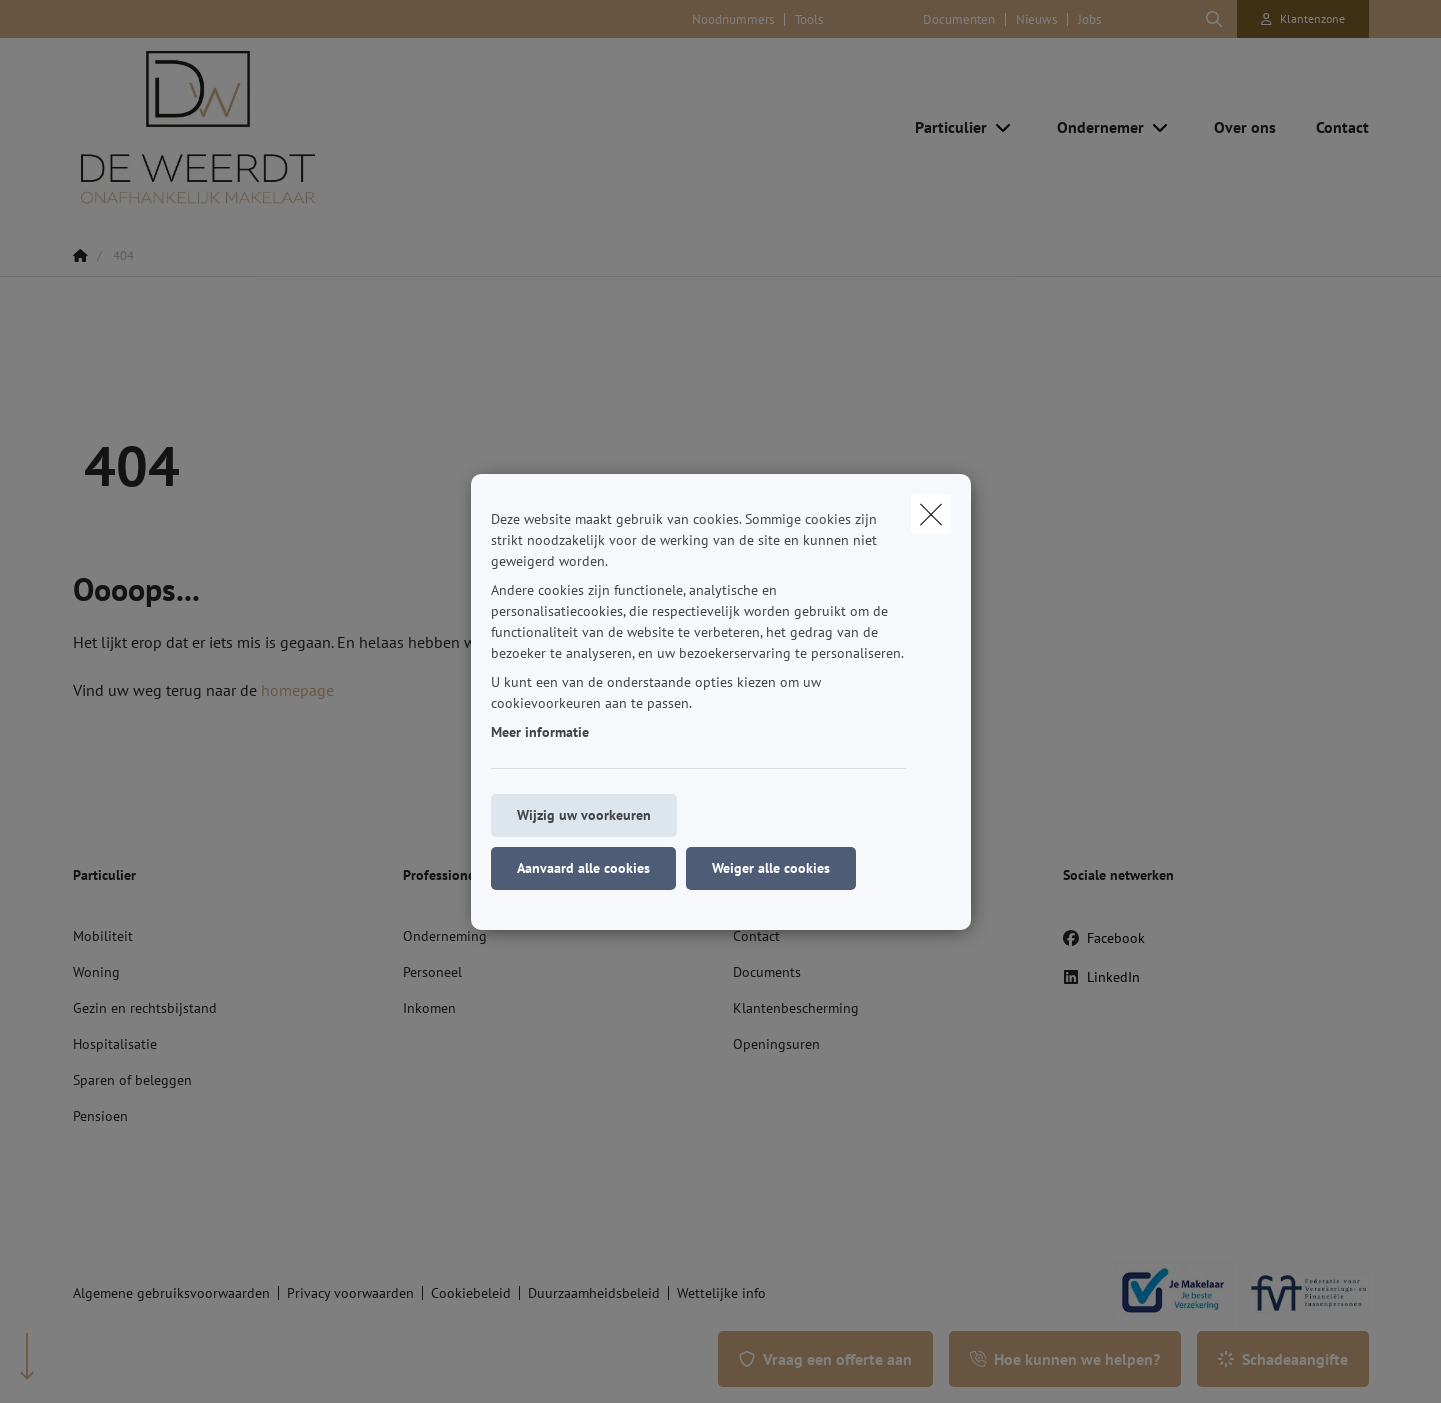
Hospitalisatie (115, 1044)
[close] (931, 514)
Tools (809, 19)
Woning (96, 972)
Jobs (1089, 19)
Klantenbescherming (796, 1008)
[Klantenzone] (1303, 19)
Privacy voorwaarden (350, 1293)
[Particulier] (943, 127)
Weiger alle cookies (771, 868)
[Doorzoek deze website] (1214, 19)
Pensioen (100, 1116)
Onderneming (445, 936)
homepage (297, 690)
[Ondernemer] (1093, 127)
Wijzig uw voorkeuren (584, 815)
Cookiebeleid (471, 1293)
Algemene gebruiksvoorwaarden (171, 1293)
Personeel (432, 972)
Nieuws (1036, 19)
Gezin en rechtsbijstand (145, 1008)
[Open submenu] (1004, 126)
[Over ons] (1245, 127)
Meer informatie (540, 732)
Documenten (959, 19)
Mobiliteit (103, 936)
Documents (767, 972)
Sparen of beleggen (132, 1080)
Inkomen (429, 1008)
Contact (756, 936)
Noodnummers (733, 19)
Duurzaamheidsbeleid (594, 1293)
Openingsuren (776, 1044)
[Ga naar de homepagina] (273, 127)
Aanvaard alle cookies (583, 868)
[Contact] (1332, 127)
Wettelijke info (721, 1293)
